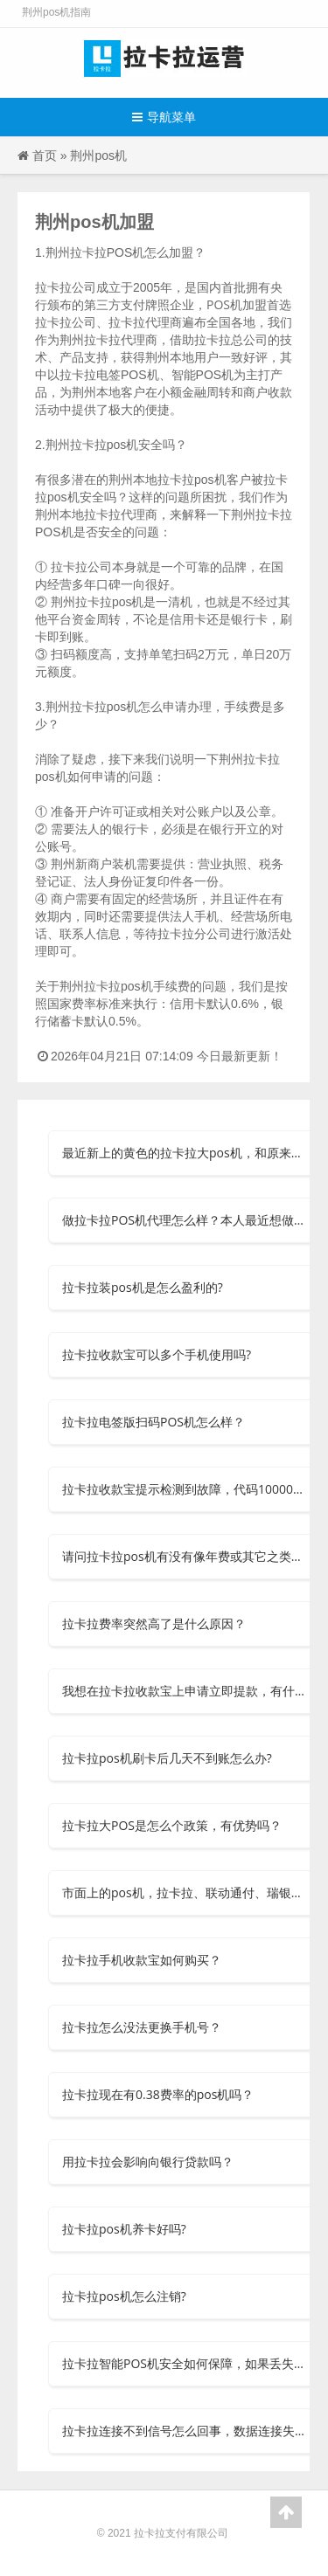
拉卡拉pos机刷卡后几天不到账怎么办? (167, 1758)
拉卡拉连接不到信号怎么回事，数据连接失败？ (185, 2430)
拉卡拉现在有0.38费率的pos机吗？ (158, 2094)
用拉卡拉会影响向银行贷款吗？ (148, 2161)
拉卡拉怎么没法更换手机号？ (141, 2027)
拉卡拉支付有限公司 (181, 2532)
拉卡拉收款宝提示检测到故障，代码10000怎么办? (185, 1489)
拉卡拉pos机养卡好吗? (124, 2228)
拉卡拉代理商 (120, 514)
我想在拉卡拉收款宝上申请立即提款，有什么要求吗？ (185, 1690)
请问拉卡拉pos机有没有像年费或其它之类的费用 (185, 1556)
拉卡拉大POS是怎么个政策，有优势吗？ (172, 1825)
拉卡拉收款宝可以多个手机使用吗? (156, 1354)
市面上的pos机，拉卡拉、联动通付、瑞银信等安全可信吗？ (185, 1892)
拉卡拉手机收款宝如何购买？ (141, 1959)
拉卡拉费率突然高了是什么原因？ (154, 1623)
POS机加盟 (236, 304)
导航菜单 (164, 116)
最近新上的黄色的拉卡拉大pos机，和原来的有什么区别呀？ (185, 1152)
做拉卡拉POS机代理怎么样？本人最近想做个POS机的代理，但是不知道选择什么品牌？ (185, 1220)
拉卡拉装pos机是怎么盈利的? (142, 1287)
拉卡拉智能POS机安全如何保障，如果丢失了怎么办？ (185, 2363)
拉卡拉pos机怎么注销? (124, 2296)
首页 (44, 155)
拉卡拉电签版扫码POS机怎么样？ (153, 1421)
